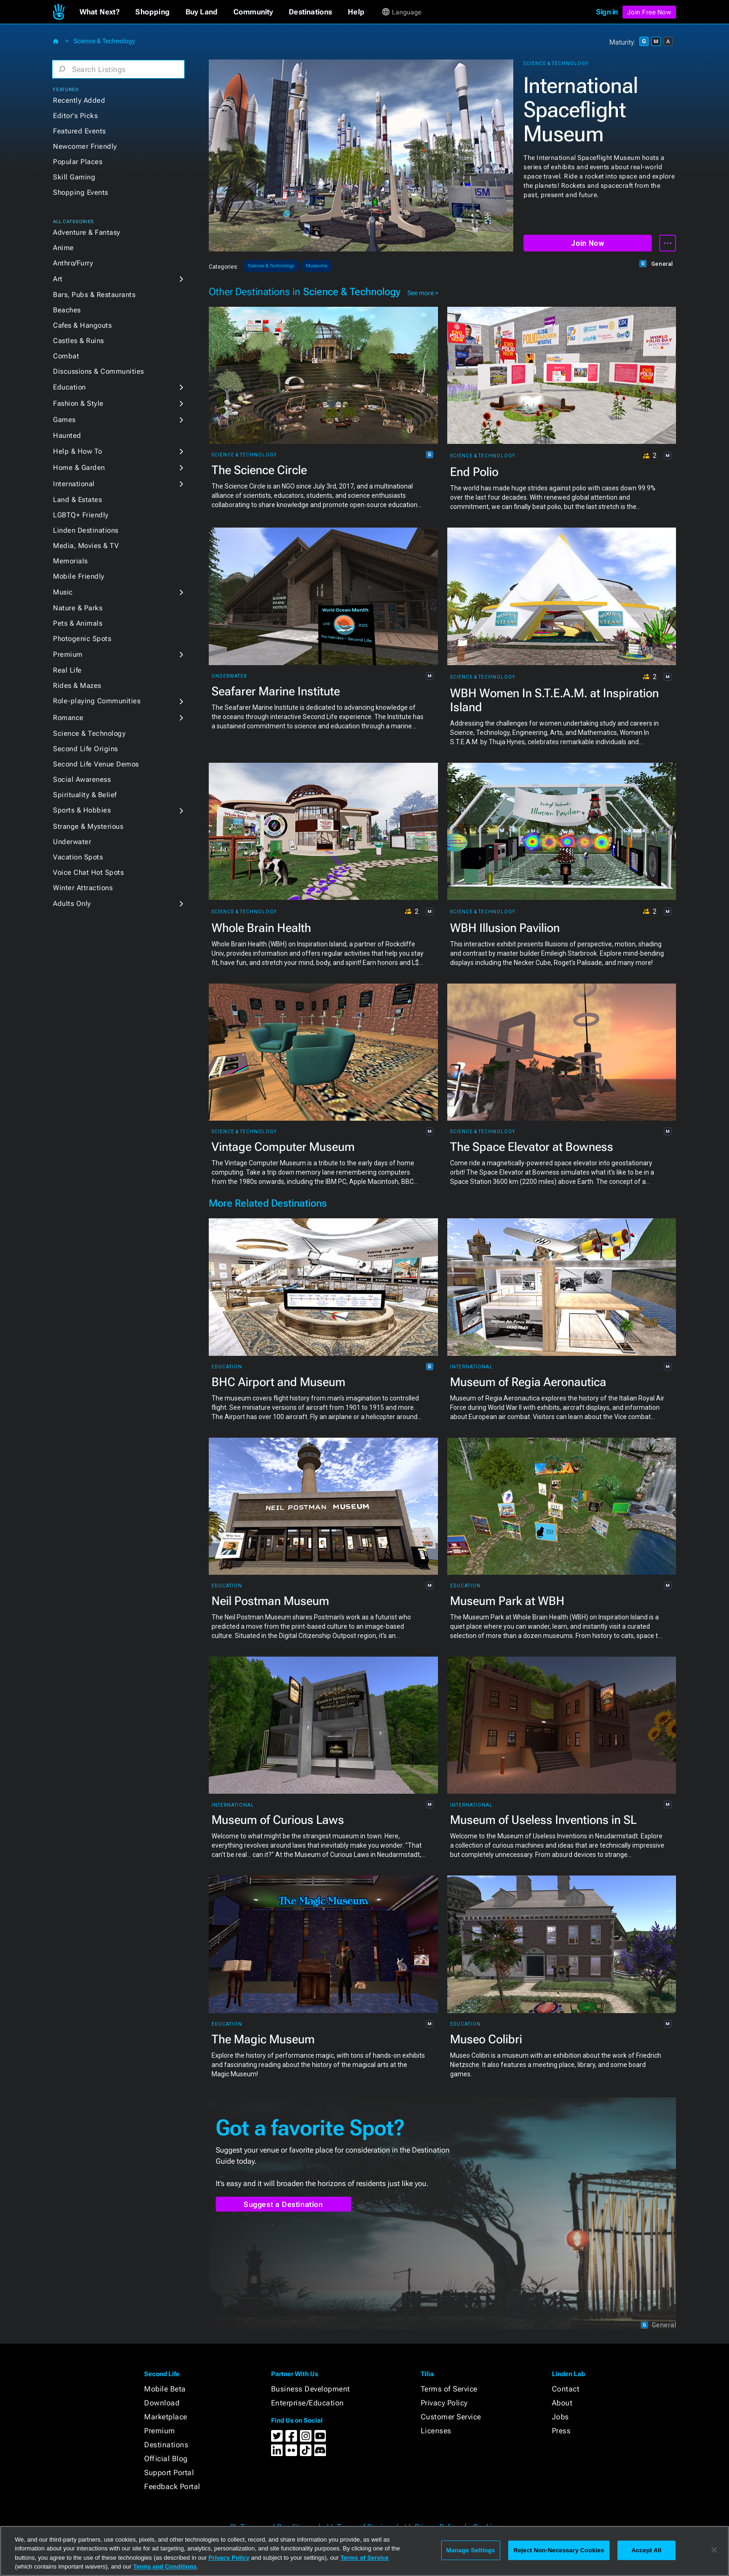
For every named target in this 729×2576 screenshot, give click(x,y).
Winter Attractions (83, 888)
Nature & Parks (77, 608)
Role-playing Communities (96, 701)
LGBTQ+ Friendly (81, 515)
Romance (68, 717)
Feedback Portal (172, 2486)
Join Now (587, 243)
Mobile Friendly (79, 576)
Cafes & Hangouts (82, 325)
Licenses (436, 2430)
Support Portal (169, 2472)
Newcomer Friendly (85, 146)
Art (58, 279)
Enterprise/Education (307, 2402)
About (562, 2402)
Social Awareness (82, 779)
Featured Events (79, 131)
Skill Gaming (74, 177)
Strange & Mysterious (88, 826)
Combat (66, 356)
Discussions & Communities (98, 371)
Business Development (310, 2388)
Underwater (72, 842)
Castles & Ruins (78, 341)
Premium (68, 654)
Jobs (560, 2416)
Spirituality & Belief (85, 795)
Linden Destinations (86, 530)
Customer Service (451, 2416)
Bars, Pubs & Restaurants (94, 295)
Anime (63, 248)
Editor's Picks (75, 116)
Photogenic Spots (82, 638)
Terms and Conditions (164, 2566)
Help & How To (77, 451)
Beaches (67, 310)
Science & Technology (104, 41)
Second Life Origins (85, 749)
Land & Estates (77, 499)
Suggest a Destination (283, 2204)
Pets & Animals (77, 623)
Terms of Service (449, 2388)
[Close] (714, 2550)
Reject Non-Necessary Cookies (558, 2550)
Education (69, 387)
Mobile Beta (165, 2388)
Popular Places (77, 162)
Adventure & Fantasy (86, 232)
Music (63, 592)
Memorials (70, 561)
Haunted (67, 435)
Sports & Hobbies (82, 810)
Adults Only (72, 903)
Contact (566, 2388)
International (74, 484)
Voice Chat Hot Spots (88, 872)
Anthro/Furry (73, 263)
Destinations (166, 2444)
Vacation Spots (78, 857)
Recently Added (79, 100)
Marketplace (165, 2416)
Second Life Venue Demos (96, 764)
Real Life (67, 670)
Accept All (646, 2550)
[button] (100, 12)
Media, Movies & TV (86, 546)
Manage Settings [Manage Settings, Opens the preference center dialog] (470, 2550)
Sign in (607, 11)
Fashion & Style (78, 403)
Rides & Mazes (77, 685)
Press (561, 2430)
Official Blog (166, 2458)
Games (64, 420)
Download (161, 2402)
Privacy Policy (444, 2402)
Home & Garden (79, 467)
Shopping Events (80, 192)
